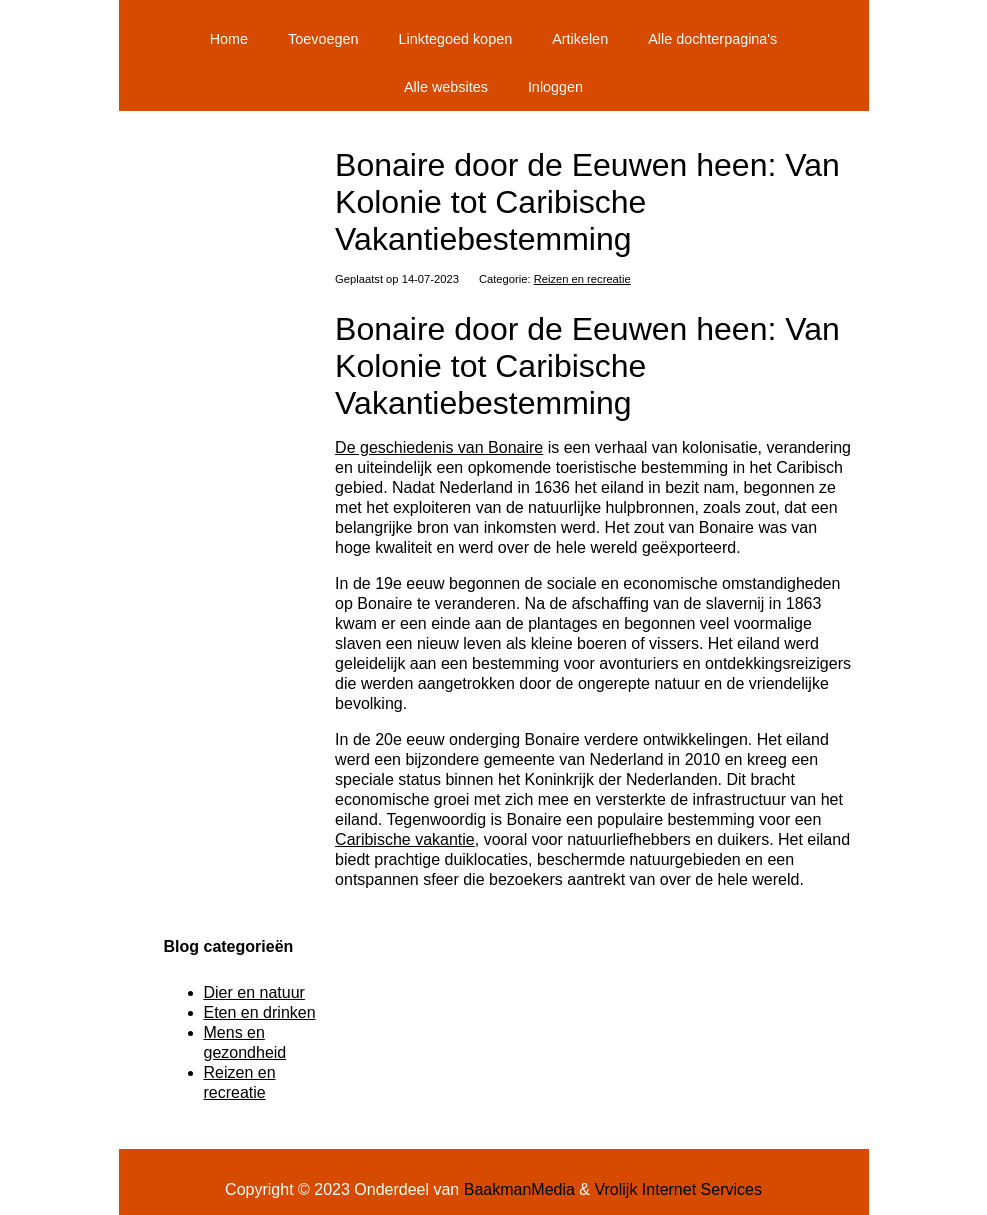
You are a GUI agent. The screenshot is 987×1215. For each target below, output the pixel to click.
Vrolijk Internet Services (677, 1189)
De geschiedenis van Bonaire (439, 447)
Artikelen (580, 39)
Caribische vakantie (405, 839)
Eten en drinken (260, 1012)
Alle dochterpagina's (712, 39)
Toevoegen (323, 39)
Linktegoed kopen (456, 39)
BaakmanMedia (519, 1189)
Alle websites (446, 87)
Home (229, 39)
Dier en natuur (254, 992)
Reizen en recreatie (582, 279)
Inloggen (555, 87)
